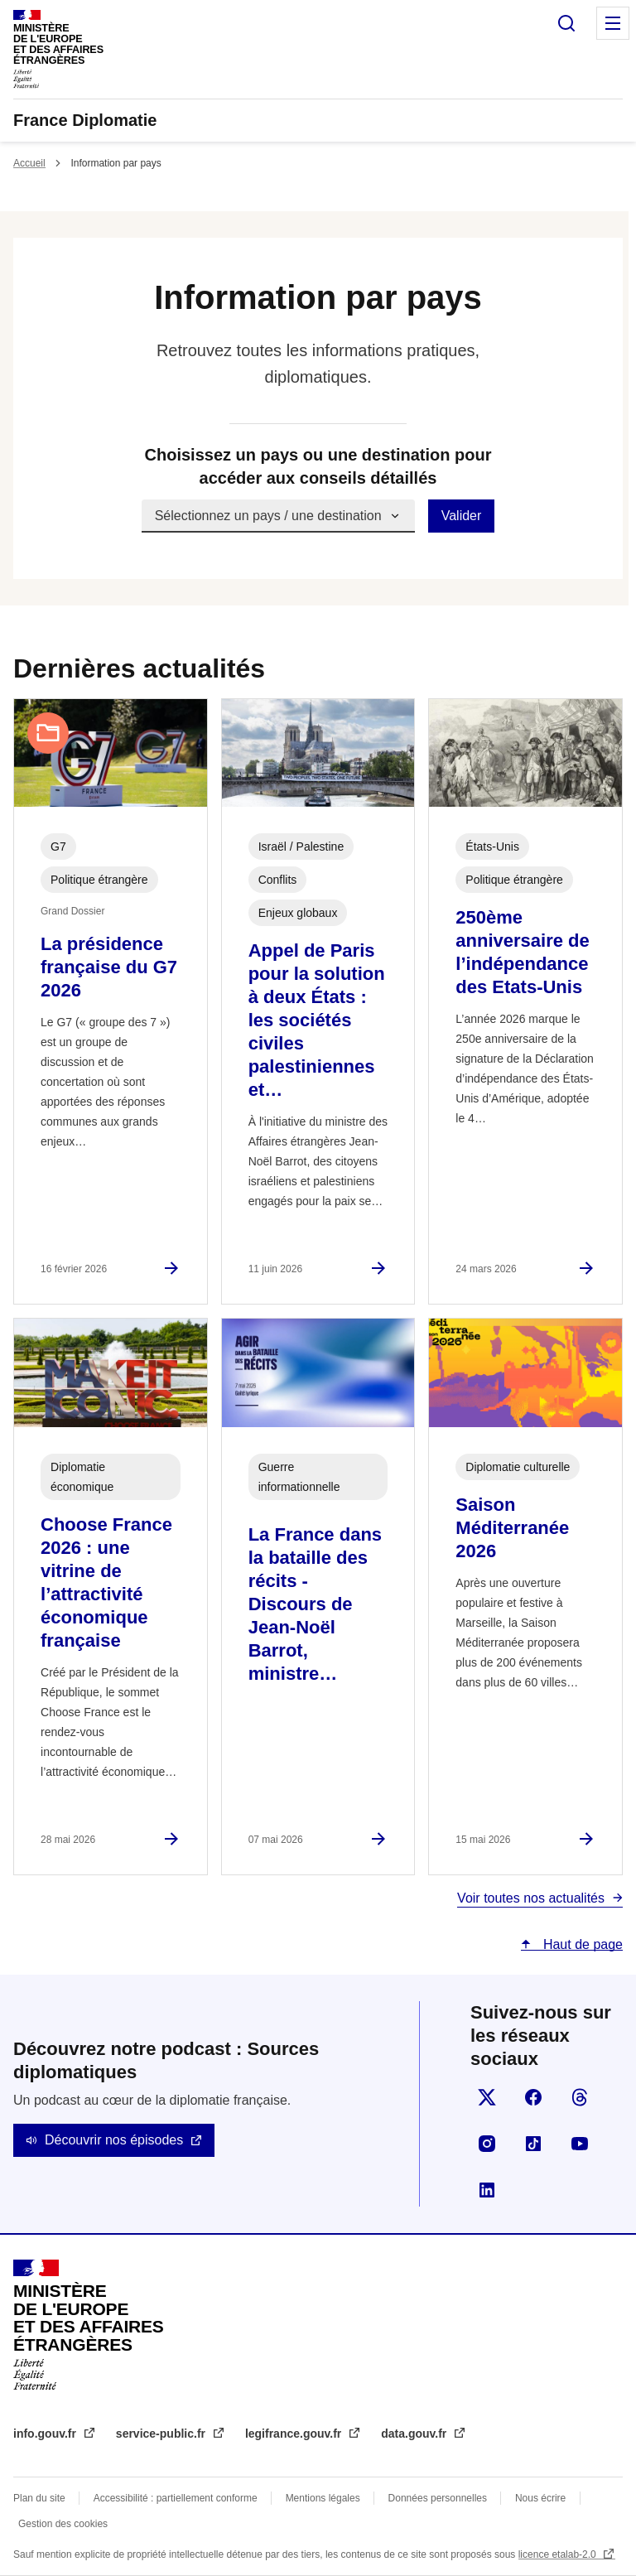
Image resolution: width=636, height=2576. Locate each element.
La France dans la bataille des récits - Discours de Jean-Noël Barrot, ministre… (315, 1604)
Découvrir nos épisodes (114, 2140)
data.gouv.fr (415, 2433)
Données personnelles (437, 2498)
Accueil (29, 163)
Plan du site (39, 2498)
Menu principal (612, 23)
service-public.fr (162, 2433)
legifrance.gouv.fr (294, 2433)
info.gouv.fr (46, 2433)
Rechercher (566, 23)
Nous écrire (540, 2498)
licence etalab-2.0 (558, 2554)
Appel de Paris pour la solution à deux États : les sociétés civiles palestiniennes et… (316, 1020)
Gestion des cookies (63, 2524)
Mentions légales (323, 2498)
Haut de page (581, 1944)
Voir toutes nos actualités (531, 1898)
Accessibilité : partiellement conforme (176, 2498)
